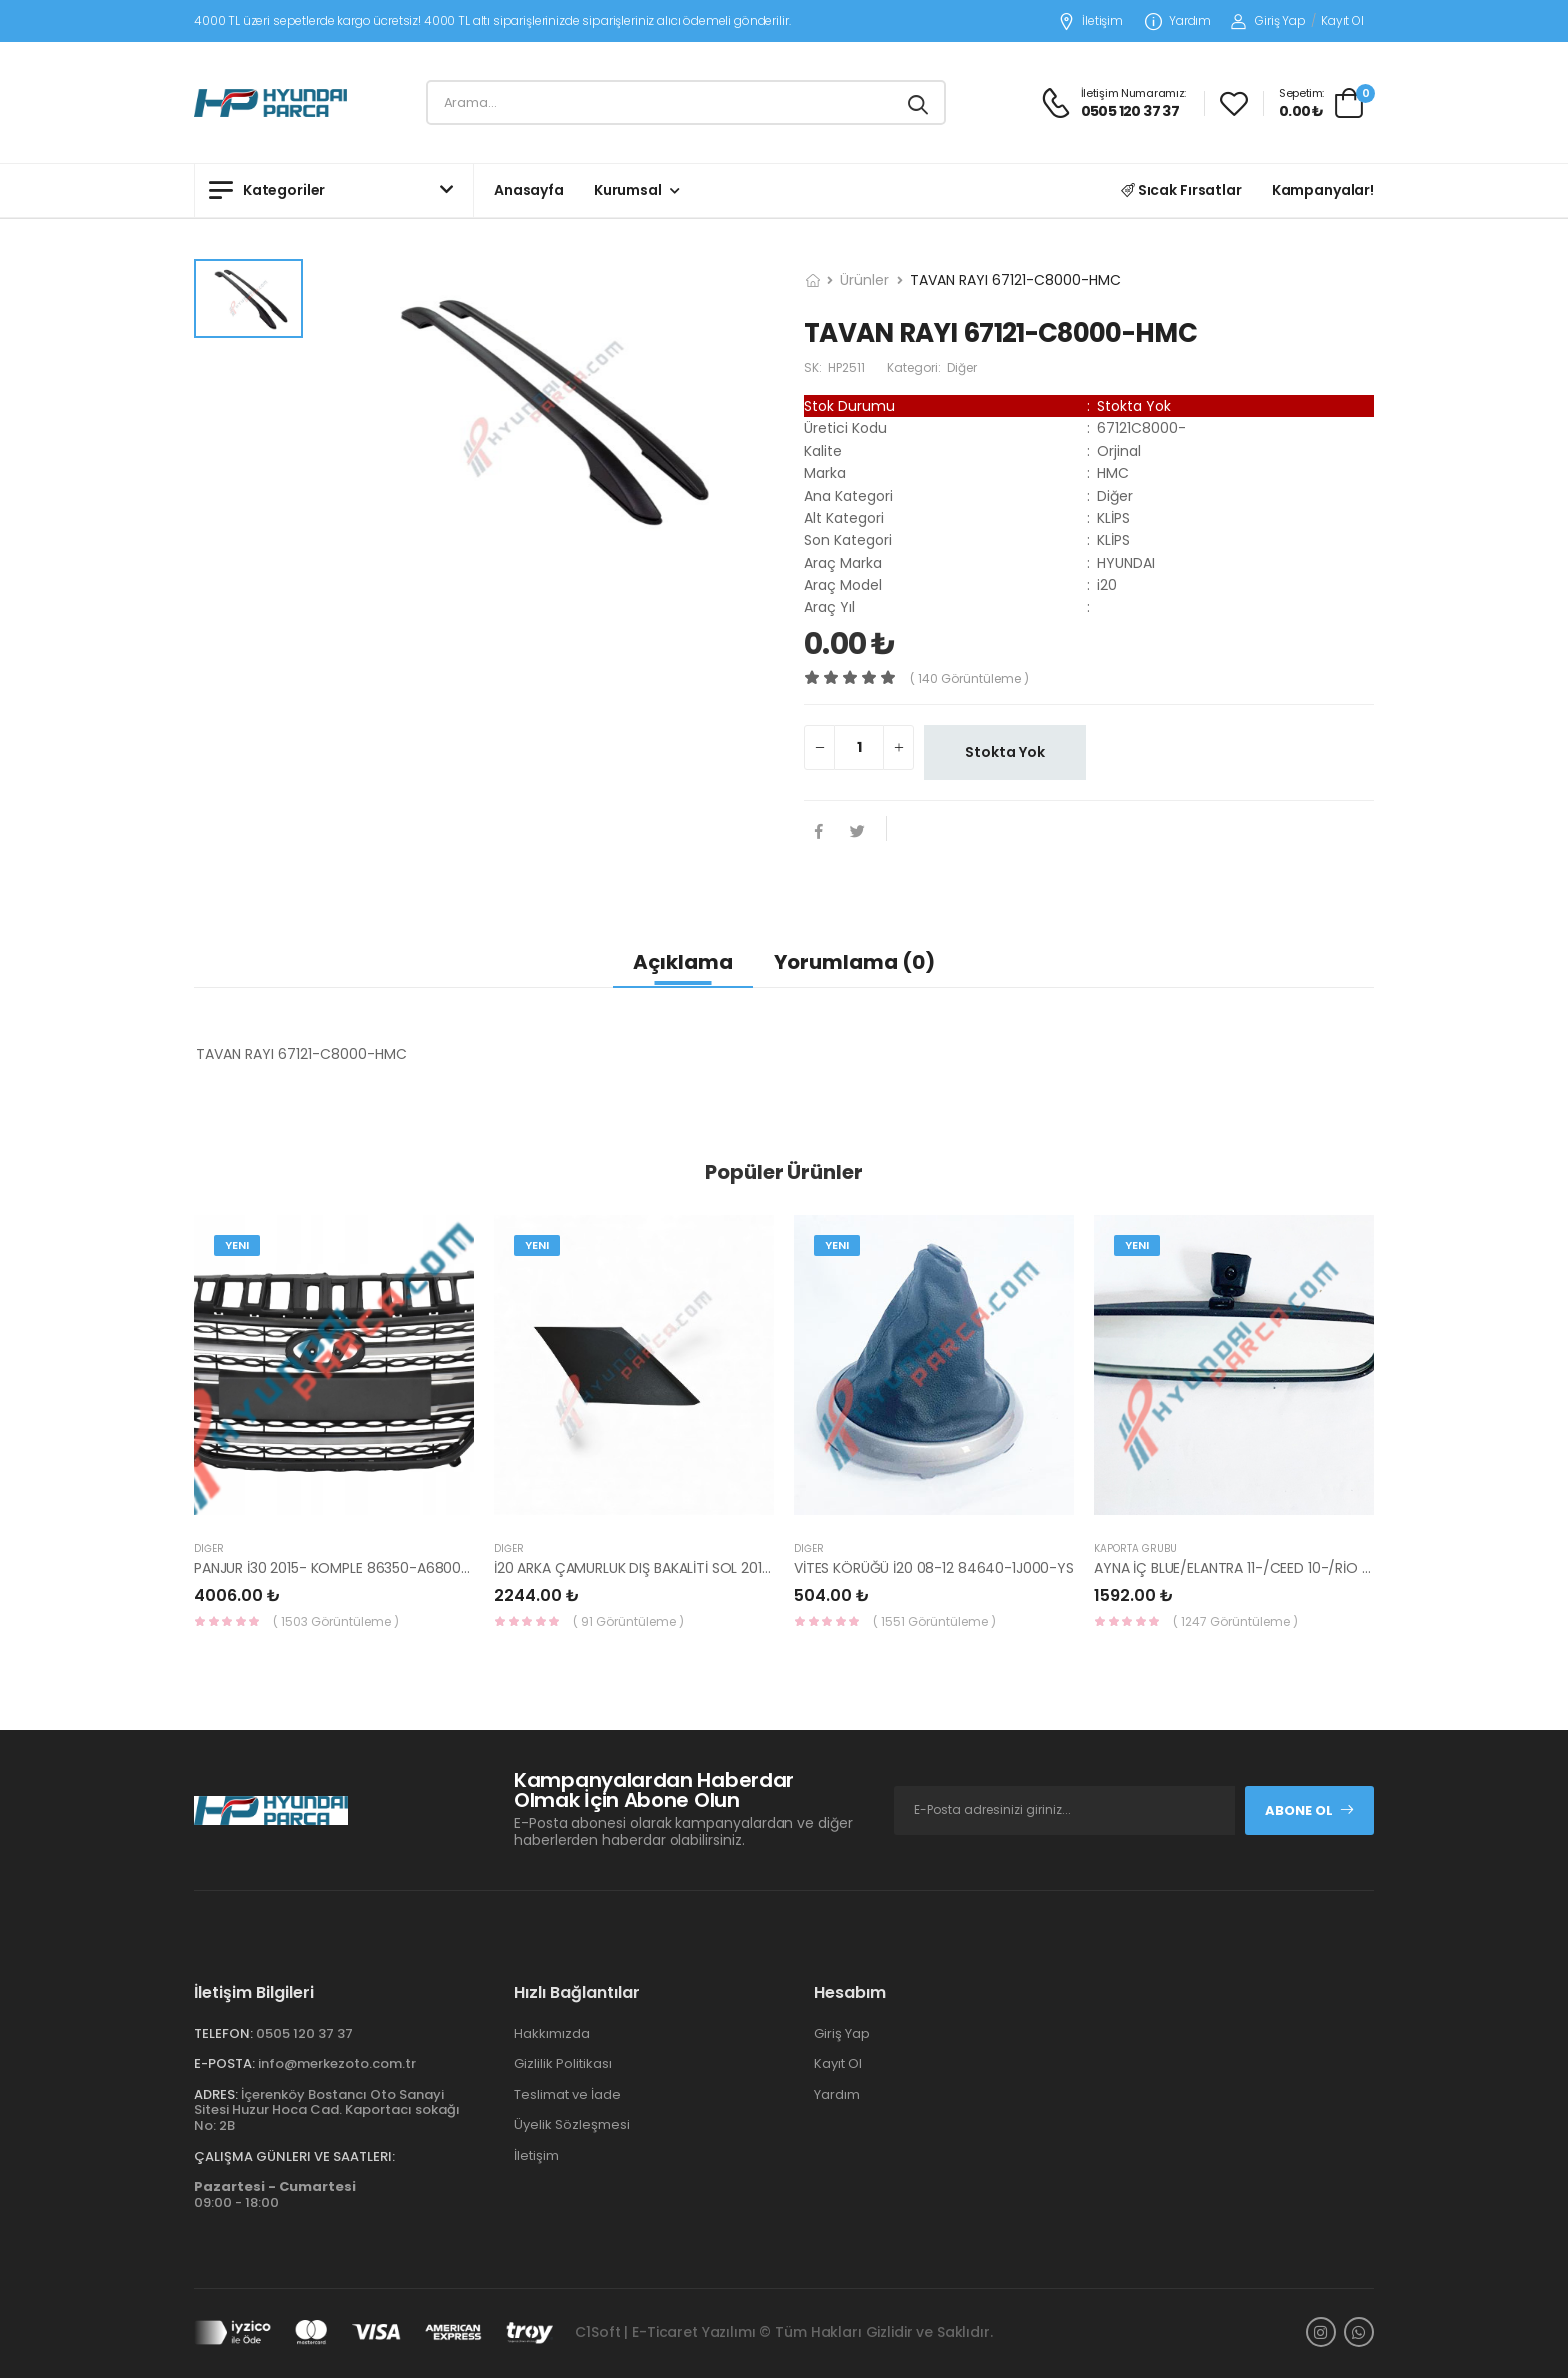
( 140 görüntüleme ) (969, 678)
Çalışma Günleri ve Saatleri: (294, 2156)
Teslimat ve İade (567, 2094)
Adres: (216, 2094)
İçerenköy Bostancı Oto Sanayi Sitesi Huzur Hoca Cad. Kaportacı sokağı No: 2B (327, 2110)
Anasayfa (529, 190)
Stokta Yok (1005, 752)
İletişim (1090, 21)
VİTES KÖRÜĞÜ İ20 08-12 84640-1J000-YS (934, 1568)
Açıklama (683, 962)
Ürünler (864, 280)
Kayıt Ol (1342, 20)
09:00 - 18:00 (275, 2194)
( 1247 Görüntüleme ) (1235, 1621)
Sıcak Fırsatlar (1181, 190)
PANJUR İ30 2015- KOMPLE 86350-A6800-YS (340, 1568)
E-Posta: (224, 2063)
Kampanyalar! (1323, 190)
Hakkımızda (552, 2033)
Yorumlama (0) (854, 962)
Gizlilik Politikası (563, 2063)
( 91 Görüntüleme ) (628, 1621)
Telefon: (223, 2033)
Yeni (237, 1245)
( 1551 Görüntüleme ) (934, 1621)
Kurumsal (628, 190)
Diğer (209, 1548)
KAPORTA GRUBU (1135, 1548)
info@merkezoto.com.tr (337, 2063)
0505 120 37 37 (304, 2033)
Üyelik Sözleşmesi (572, 2124)
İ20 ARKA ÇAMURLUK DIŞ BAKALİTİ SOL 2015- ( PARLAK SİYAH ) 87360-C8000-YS (755, 1568)
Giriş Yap (1268, 20)
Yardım (1178, 21)
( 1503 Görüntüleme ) (336, 1621)
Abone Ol (1310, 1810)
